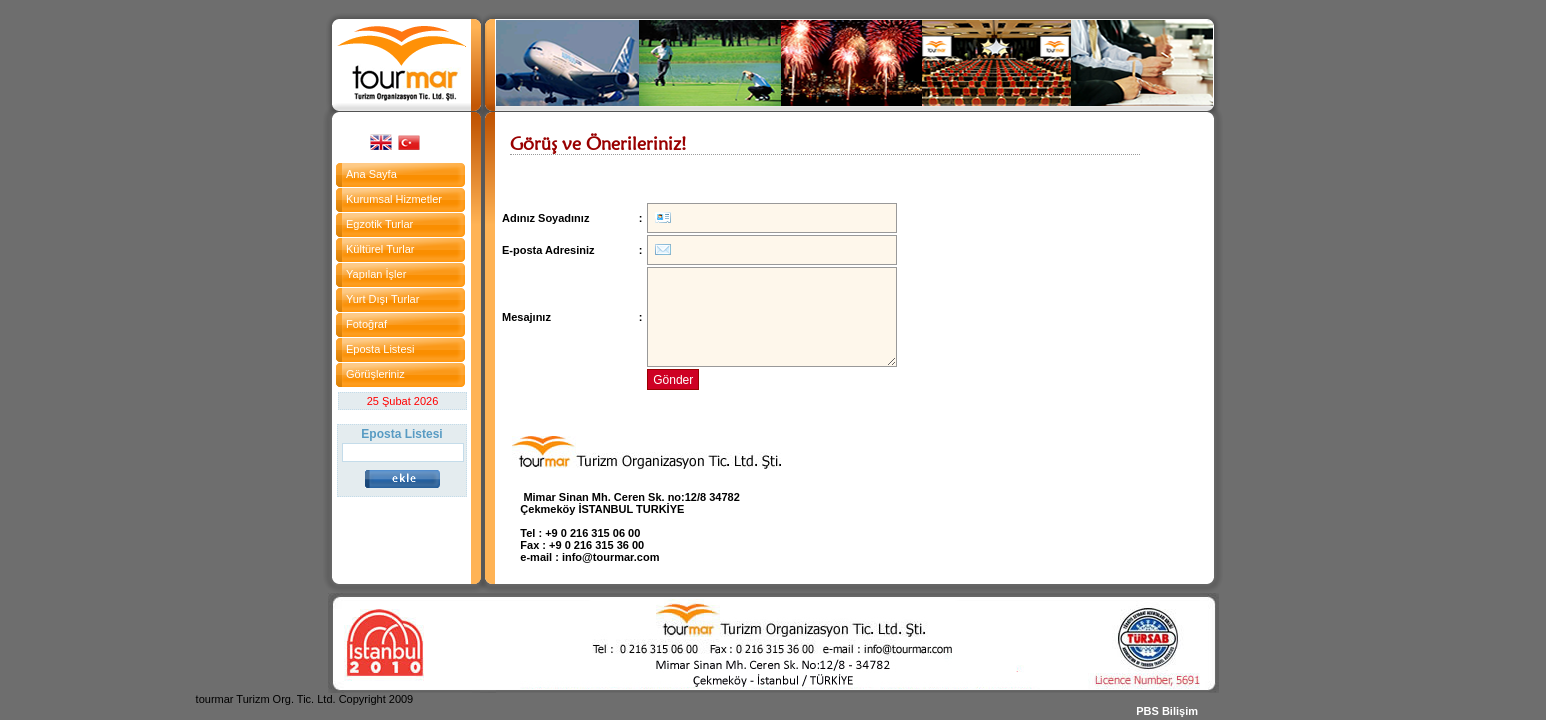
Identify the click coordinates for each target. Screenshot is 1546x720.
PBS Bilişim (1167, 711)
